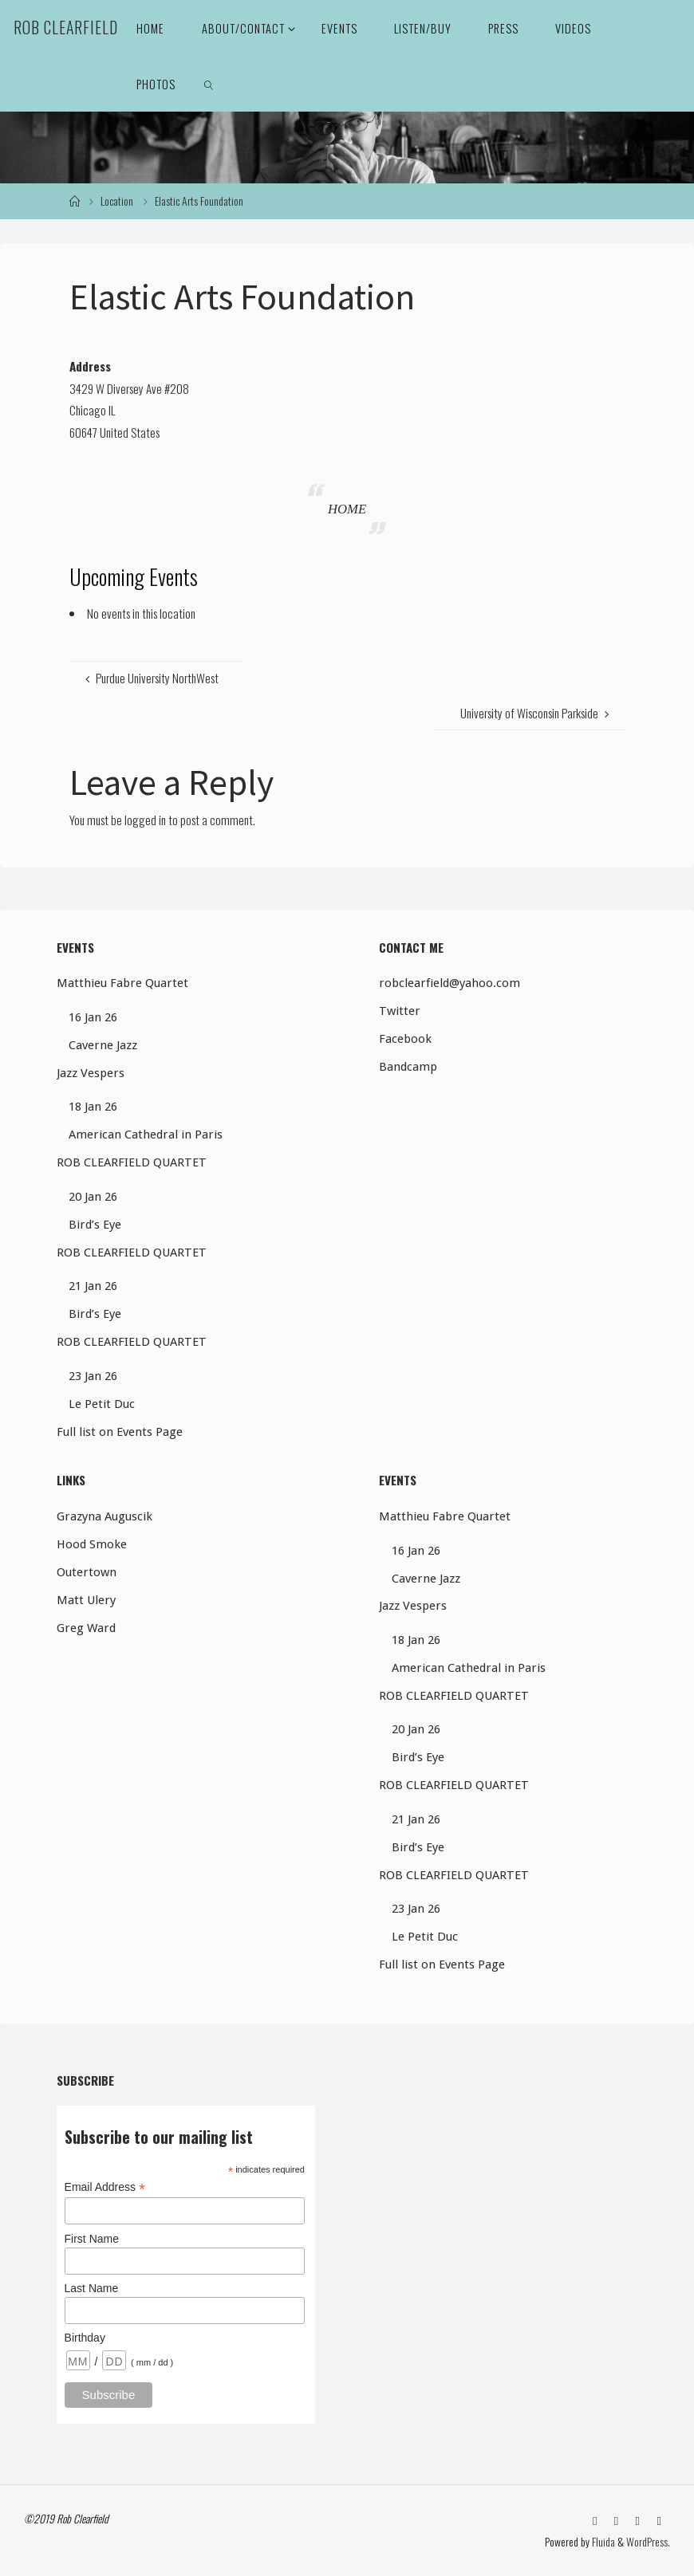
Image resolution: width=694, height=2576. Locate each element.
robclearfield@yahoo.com (449, 983)
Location (117, 201)
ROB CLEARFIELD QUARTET (132, 1162)
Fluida (602, 2542)
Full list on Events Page (120, 1432)
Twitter (399, 1011)
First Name (92, 2238)
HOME (347, 509)
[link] (209, 84)
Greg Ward (86, 1628)
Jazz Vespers (90, 1073)
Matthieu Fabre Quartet (122, 983)
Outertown (86, 1572)
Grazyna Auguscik (104, 1516)
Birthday (85, 2337)
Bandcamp (408, 1067)
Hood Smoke (92, 1544)
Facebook (405, 1039)
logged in (145, 819)
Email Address (105, 2187)
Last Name (92, 2288)
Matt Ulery (86, 1600)
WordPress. (648, 2542)
